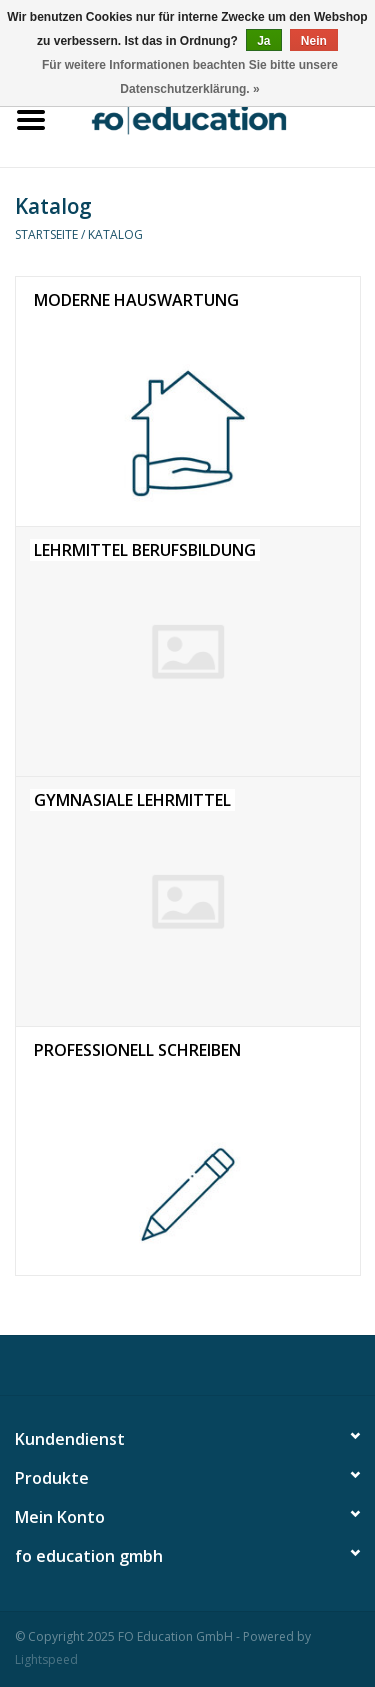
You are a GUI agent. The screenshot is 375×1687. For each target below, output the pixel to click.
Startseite (46, 234)
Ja (263, 41)
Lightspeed (46, 1659)
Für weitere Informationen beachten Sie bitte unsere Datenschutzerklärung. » (190, 77)
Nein (314, 41)
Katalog (115, 234)
